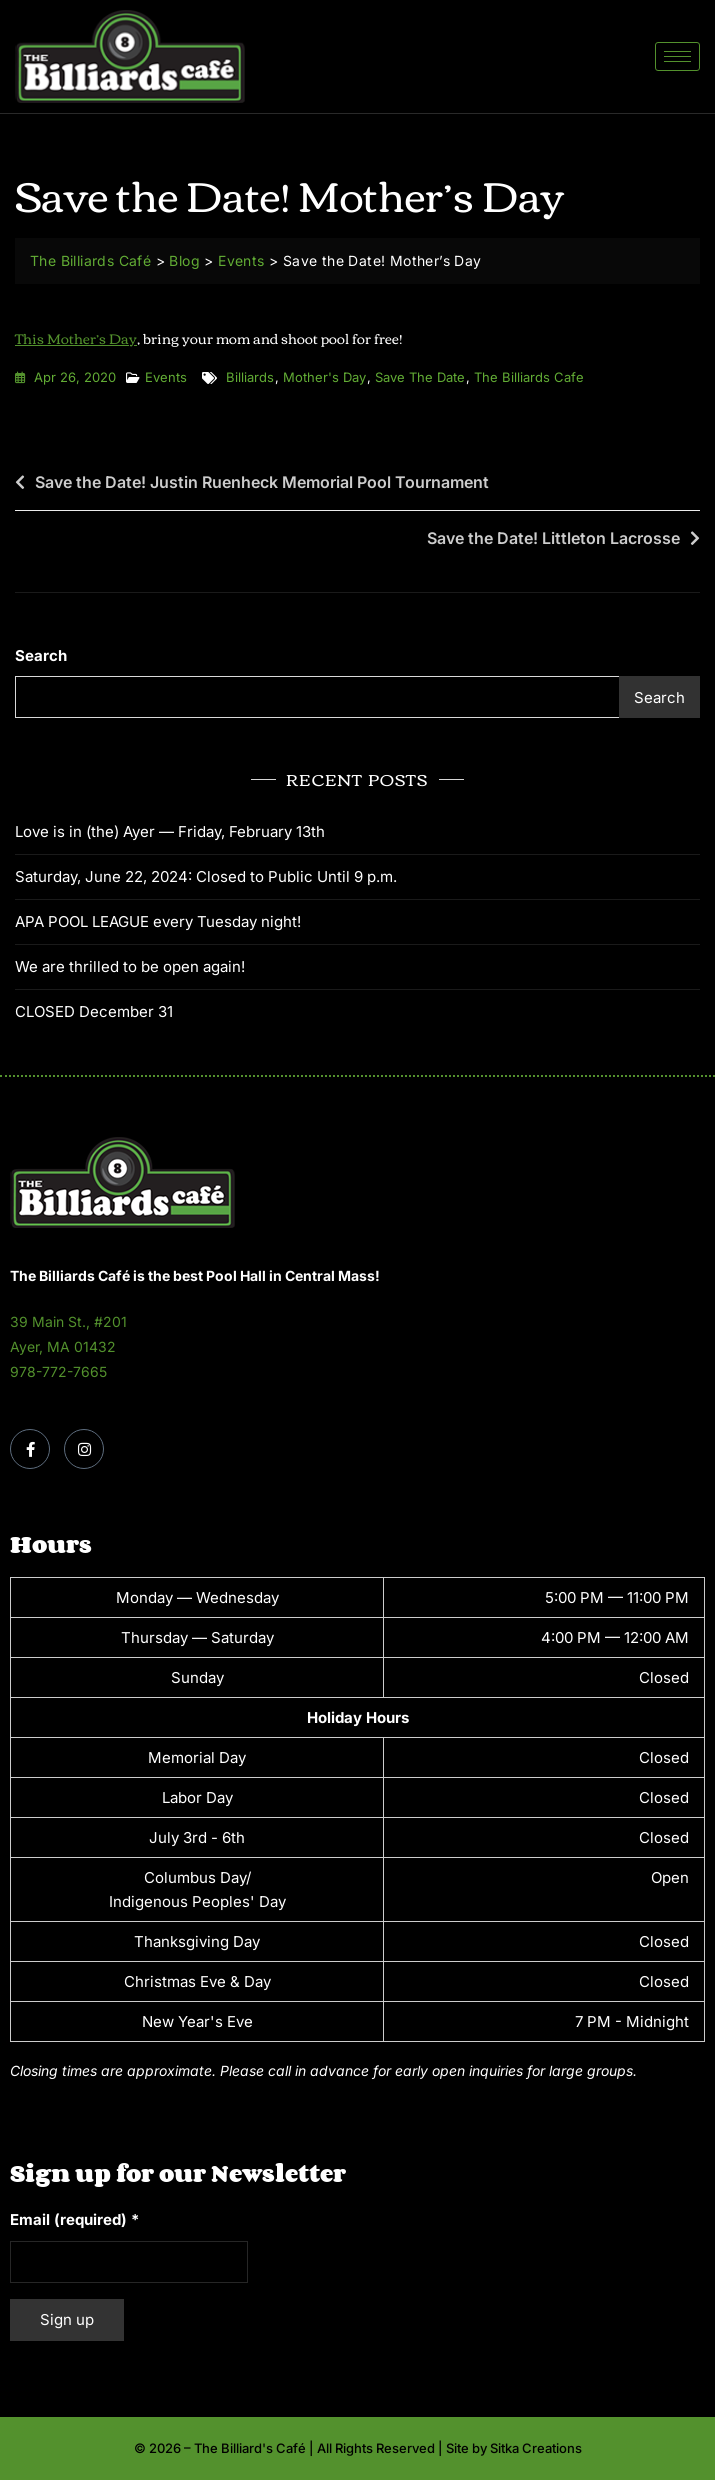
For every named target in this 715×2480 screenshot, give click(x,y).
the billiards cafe (529, 377)
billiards (250, 377)
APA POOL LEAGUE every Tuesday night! (158, 921)
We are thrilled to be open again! (130, 966)
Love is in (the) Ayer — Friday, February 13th (170, 831)
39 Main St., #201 (68, 1321)
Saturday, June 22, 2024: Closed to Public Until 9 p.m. (206, 876)
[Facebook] (30, 1449)
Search (41, 655)
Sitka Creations (536, 2448)
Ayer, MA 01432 (63, 1346)
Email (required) (74, 2219)
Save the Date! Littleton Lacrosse (553, 538)
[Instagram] (84, 1449)
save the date (420, 377)
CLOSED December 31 (94, 1011)
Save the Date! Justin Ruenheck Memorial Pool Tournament (262, 482)
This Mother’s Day (76, 338)
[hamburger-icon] (677, 56)
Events (166, 377)
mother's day (324, 377)
